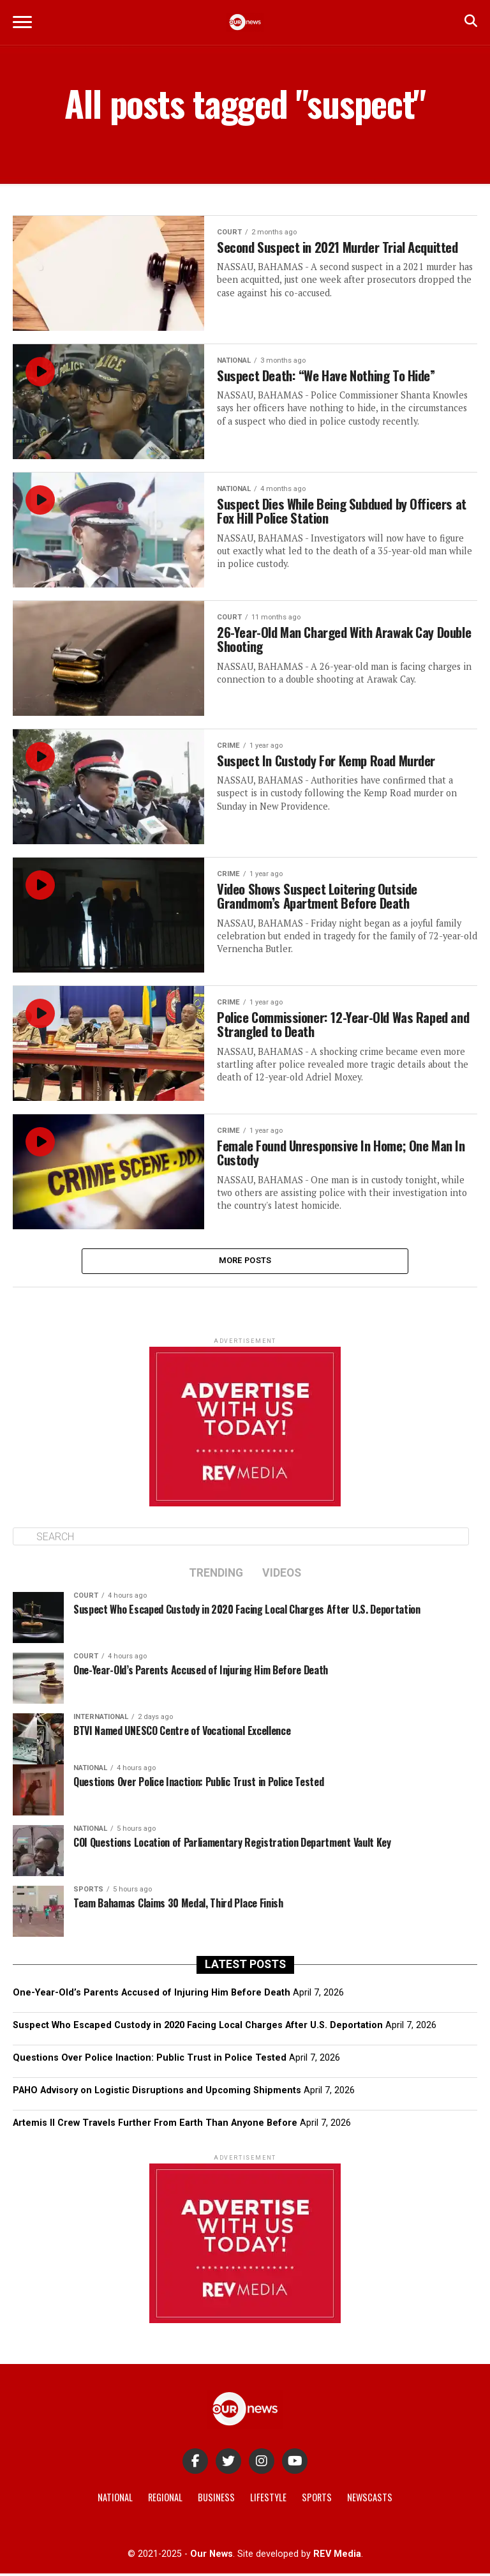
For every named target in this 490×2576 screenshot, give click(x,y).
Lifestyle (268, 2499)
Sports (317, 2499)
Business (216, 2499)
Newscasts (369, 2499)
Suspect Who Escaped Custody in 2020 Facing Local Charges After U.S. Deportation (198, 2027)
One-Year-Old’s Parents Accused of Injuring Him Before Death (151, 1995)
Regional (165, 2499)
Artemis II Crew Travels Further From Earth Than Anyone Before (155, 2126)
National (115, 2499)
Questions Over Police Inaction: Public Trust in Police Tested (149, 2060)
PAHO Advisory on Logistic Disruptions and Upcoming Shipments (157, 2093)
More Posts (245, 1262)
